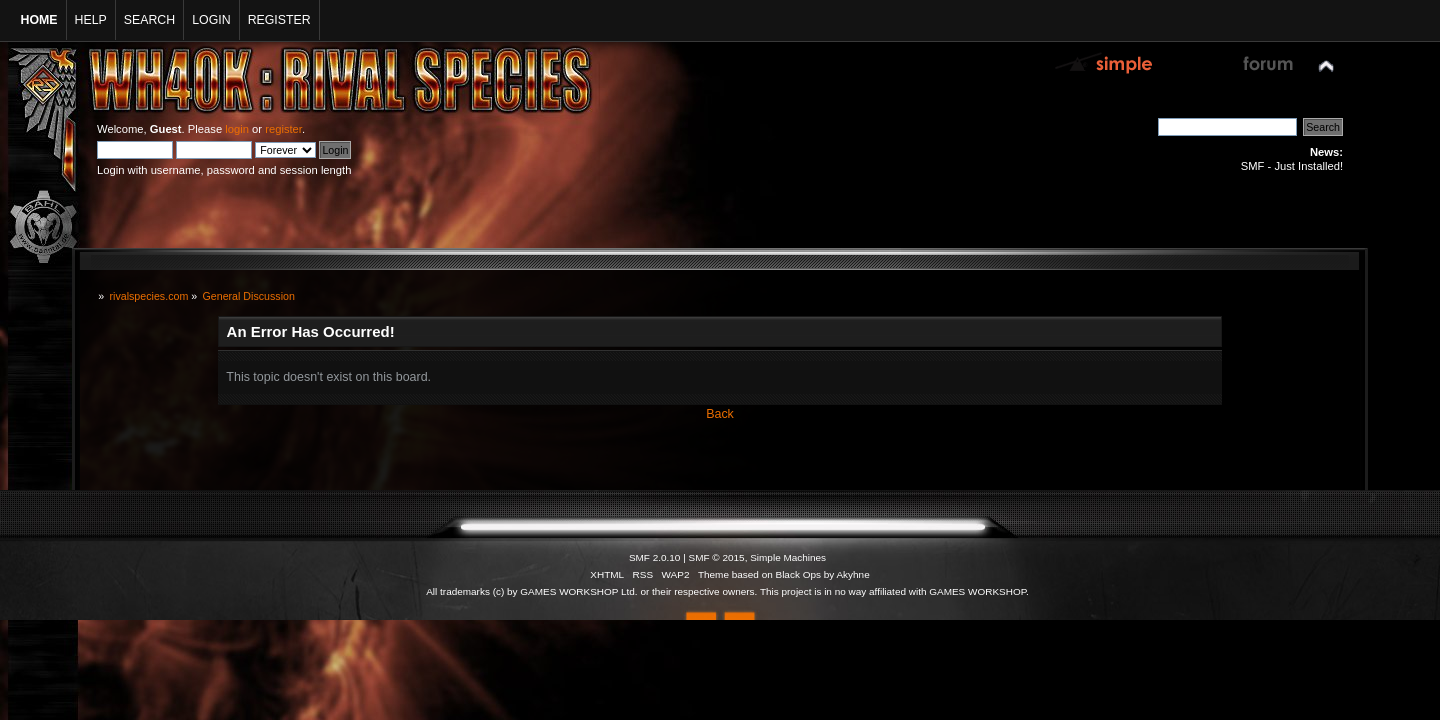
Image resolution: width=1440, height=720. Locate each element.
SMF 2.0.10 (655, 557)
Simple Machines (788, 557)
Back (720, 414)
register (283, 129)
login (237, 129)
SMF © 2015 (717, 557)
